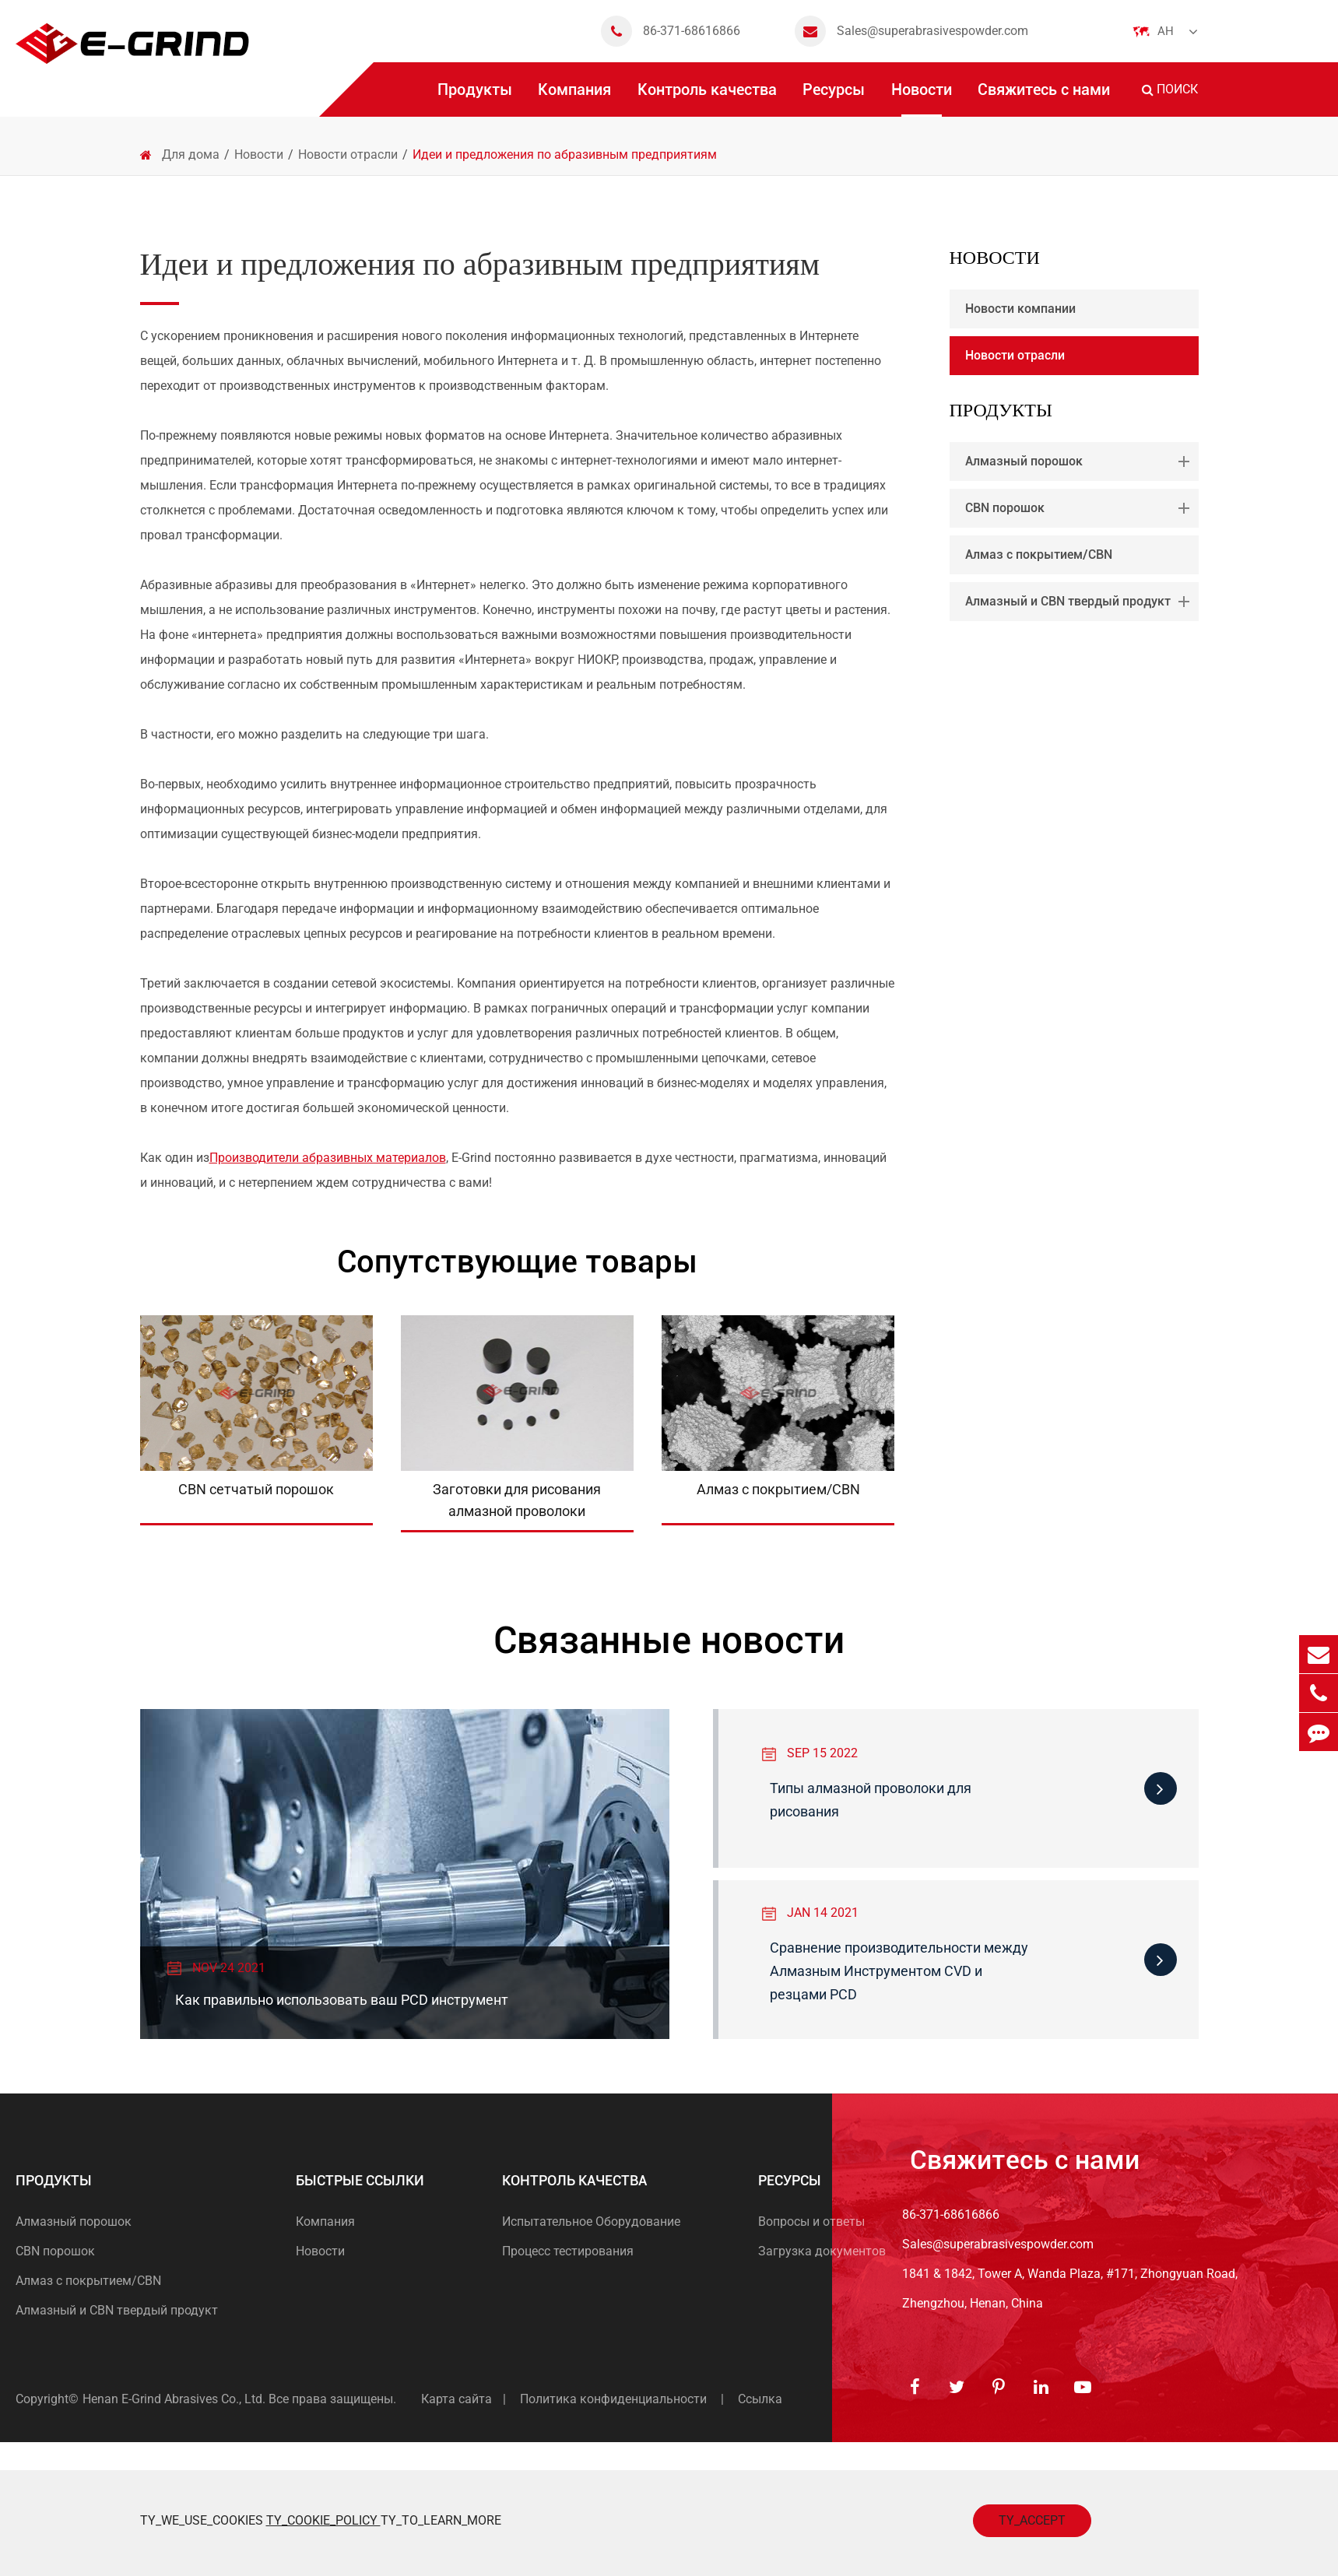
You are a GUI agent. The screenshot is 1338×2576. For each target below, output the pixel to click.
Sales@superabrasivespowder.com (911, 31)
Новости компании (1020, 308)
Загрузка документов (822, 2251)
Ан (1165, 31)
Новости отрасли (348, 154)
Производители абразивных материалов (327, 1157)
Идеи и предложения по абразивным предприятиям (565, 154)
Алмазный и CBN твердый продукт (1080, 601)
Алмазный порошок (1080, 461)
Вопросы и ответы (811, 2221)
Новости (921, 98)
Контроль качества (707, 98)
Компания (574, 98)
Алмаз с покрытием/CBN (1038, 554)
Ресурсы (833, 98)
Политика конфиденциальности (613, 2399)
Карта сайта (456, 2399)
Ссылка (760, 2399)
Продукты (474, 98)
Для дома (190, 154)
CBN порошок (1080, 508)
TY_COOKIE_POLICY (323, 2520)
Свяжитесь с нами (1044, 98)
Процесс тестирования (568, 2251)
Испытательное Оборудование (591, 2221)
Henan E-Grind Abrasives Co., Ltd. (176, 2399)
